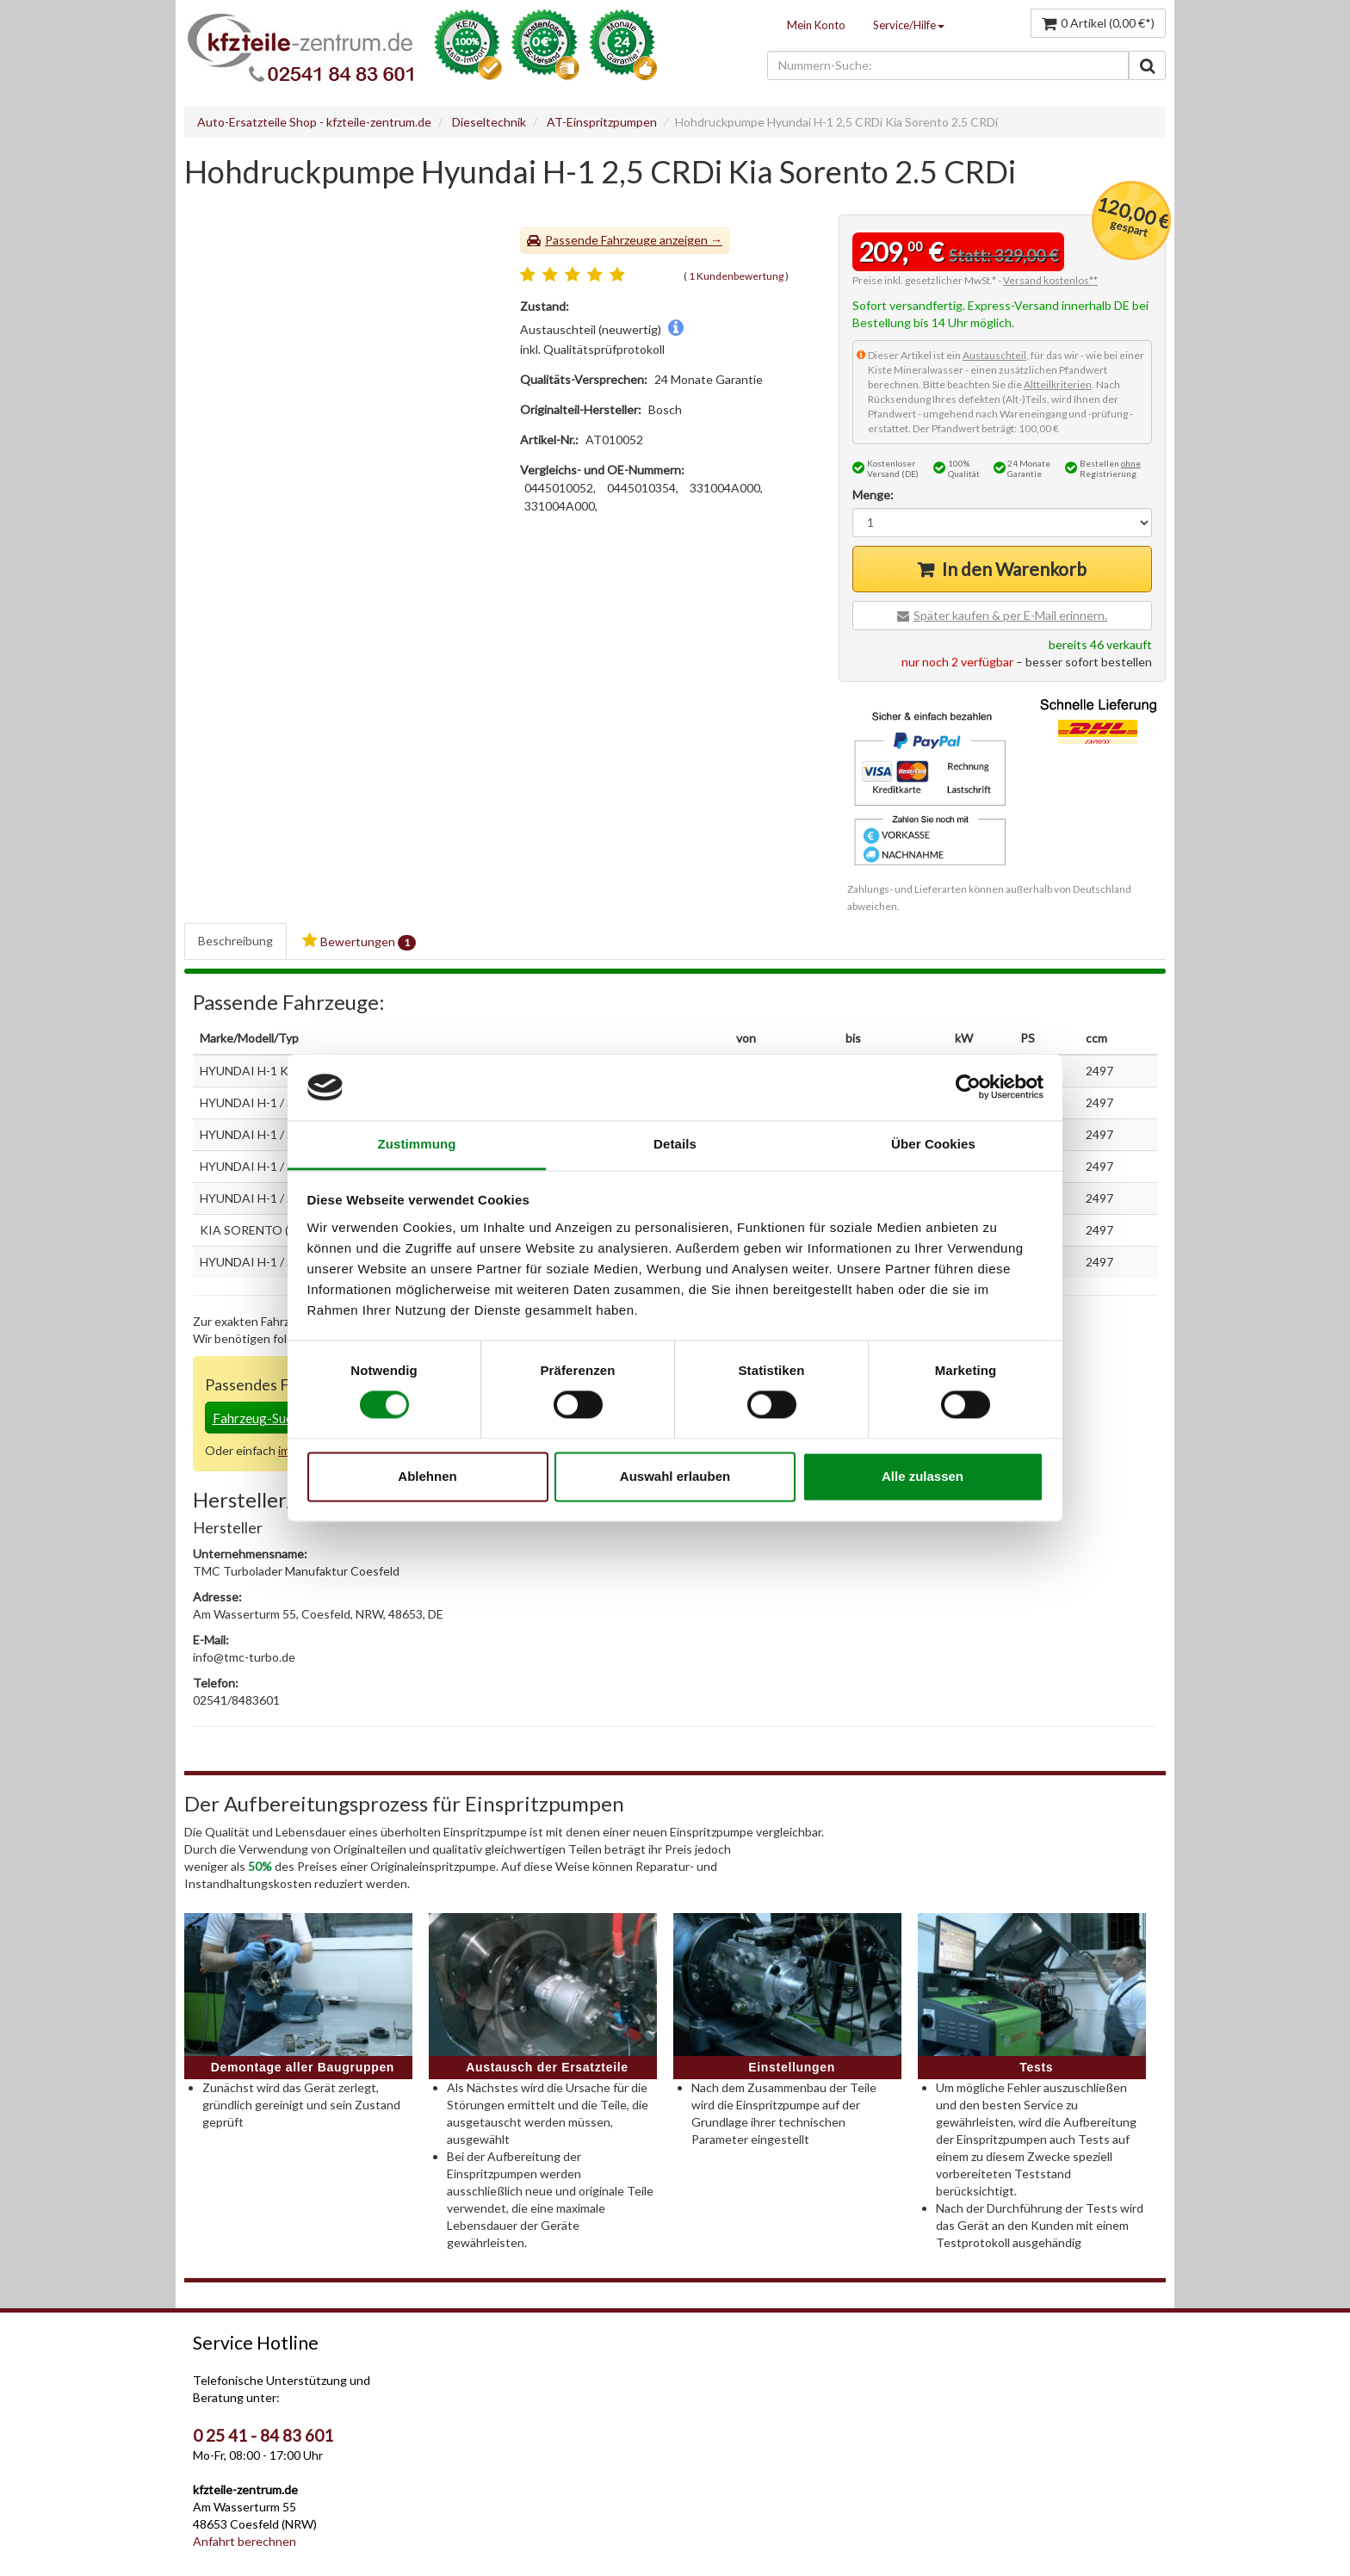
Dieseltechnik (489, 122)
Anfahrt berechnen (244, 2541)
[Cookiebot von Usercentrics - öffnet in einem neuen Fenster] (968, 1087)
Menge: (873, 494)
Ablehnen (427, 1476)
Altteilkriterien (1058, 384)
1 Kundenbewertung (736, 275)
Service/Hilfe (908, 25)
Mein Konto (816, 25)
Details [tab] (675, 1143)
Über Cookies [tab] (933, 1143)
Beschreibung (235, 940)
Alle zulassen (922, 1476)
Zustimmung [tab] (417, 1143)
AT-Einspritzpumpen (602, 122)
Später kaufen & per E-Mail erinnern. (1010, 615)
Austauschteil (994, 355)
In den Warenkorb (1014, 568)
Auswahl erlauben (675, 1476)
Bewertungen (359, 941)
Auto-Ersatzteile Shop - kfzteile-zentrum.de (314, 122)
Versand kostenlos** (1050, 280)
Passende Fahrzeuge (601, 239)
